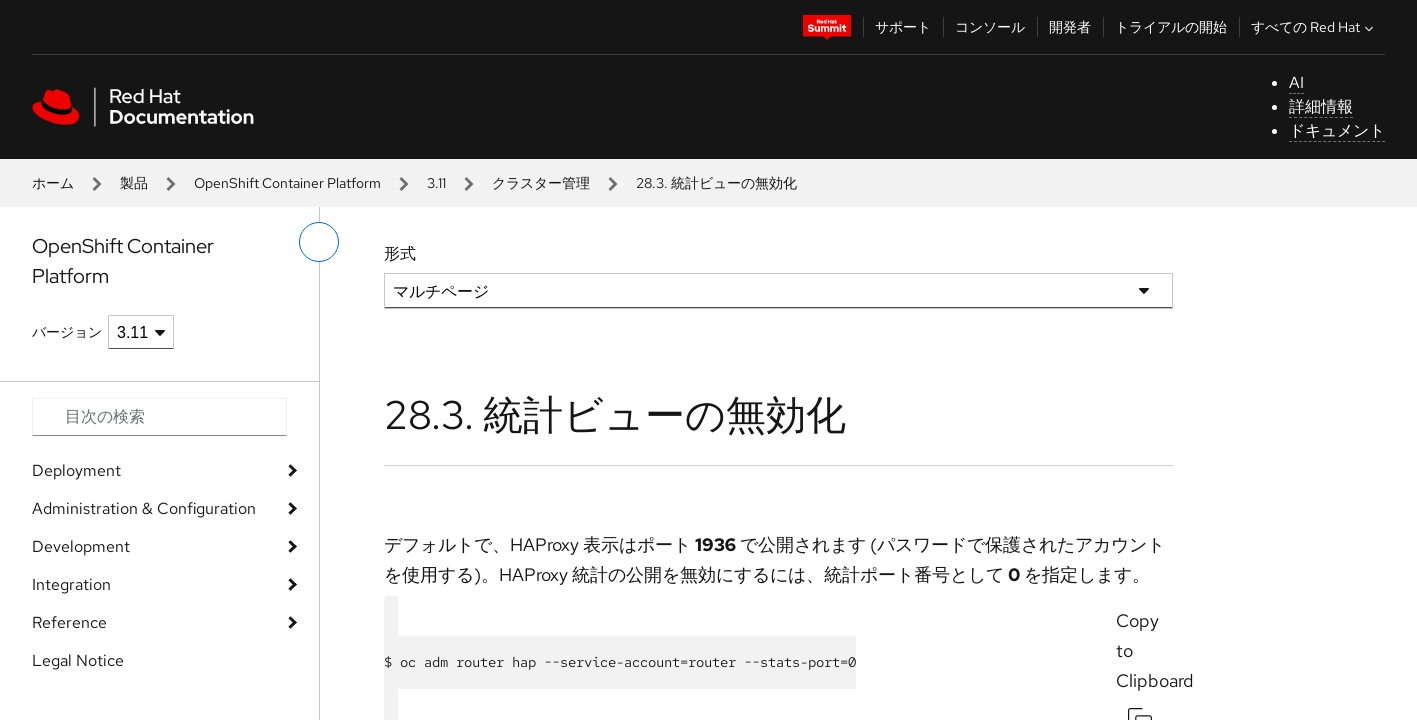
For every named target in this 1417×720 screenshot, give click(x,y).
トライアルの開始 (1171, 27)
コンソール (990, 27)
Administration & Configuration (144, 508)
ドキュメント (1337, 130)
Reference (69, 622)
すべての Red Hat (1314, 27)
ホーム (53, 183)
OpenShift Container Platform (287, 183)
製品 (134, 183)
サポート (903, 27)
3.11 (436, 183)
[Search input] (159, 417)
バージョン (67, 332)
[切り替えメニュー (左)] (319, 242)
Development (81, 546)
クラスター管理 (541, 183)
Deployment (76, 470)
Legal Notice (78, 660)
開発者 (1070, 27)
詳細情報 (1321, 106)
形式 (400, 253)
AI (1296, 82)
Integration (71, 584)
